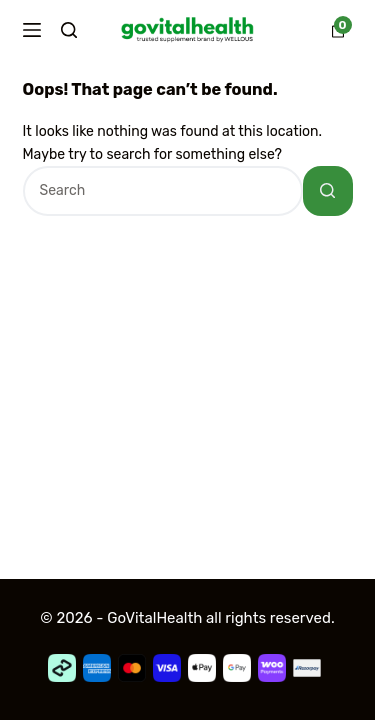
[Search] (69, 30)
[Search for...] (163, 191)
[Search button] (328, 191)
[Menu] (32, 30)
